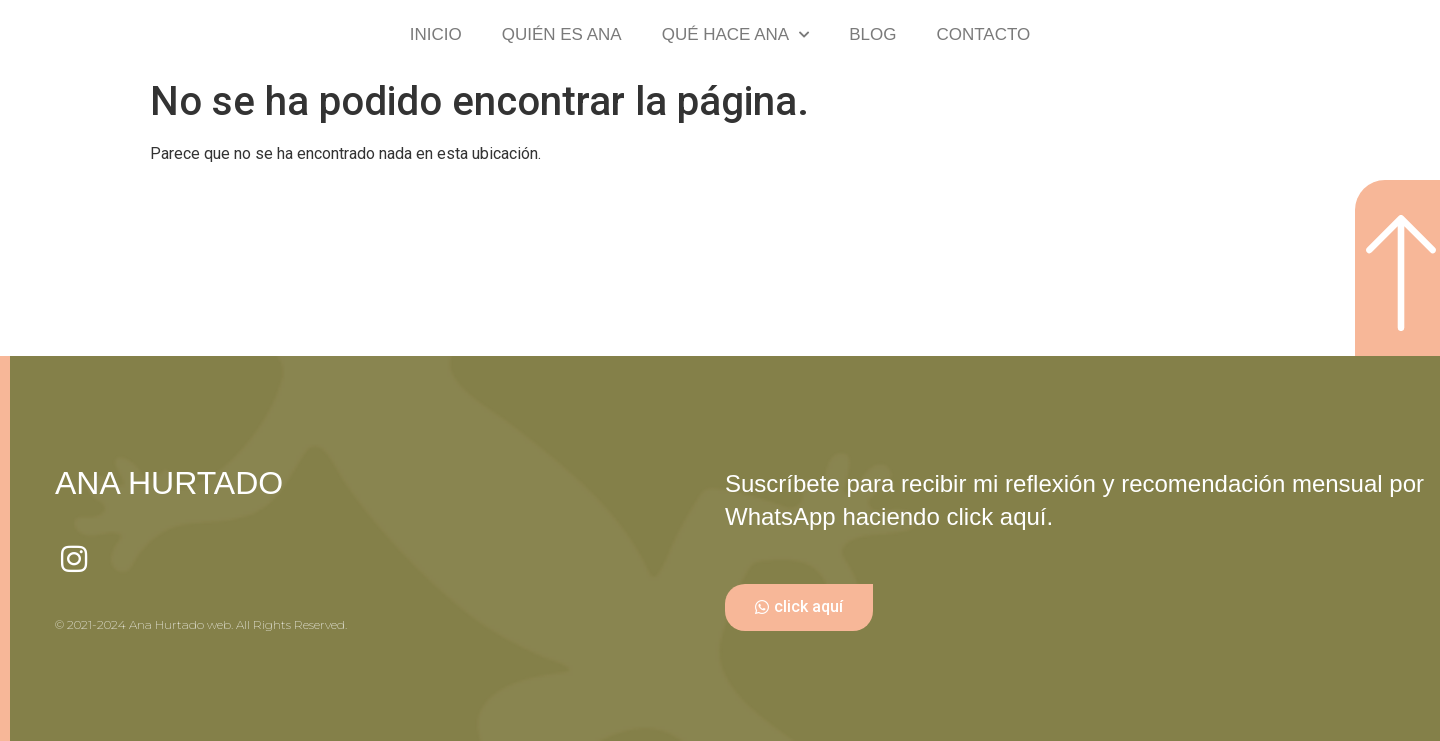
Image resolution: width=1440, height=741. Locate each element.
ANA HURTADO (169, 483)
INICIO (436, 34)
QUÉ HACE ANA (736, 35)
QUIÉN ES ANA (562, 34)
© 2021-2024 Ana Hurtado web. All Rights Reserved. (201, 624)
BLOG (872, 34)
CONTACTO (983, 34)
